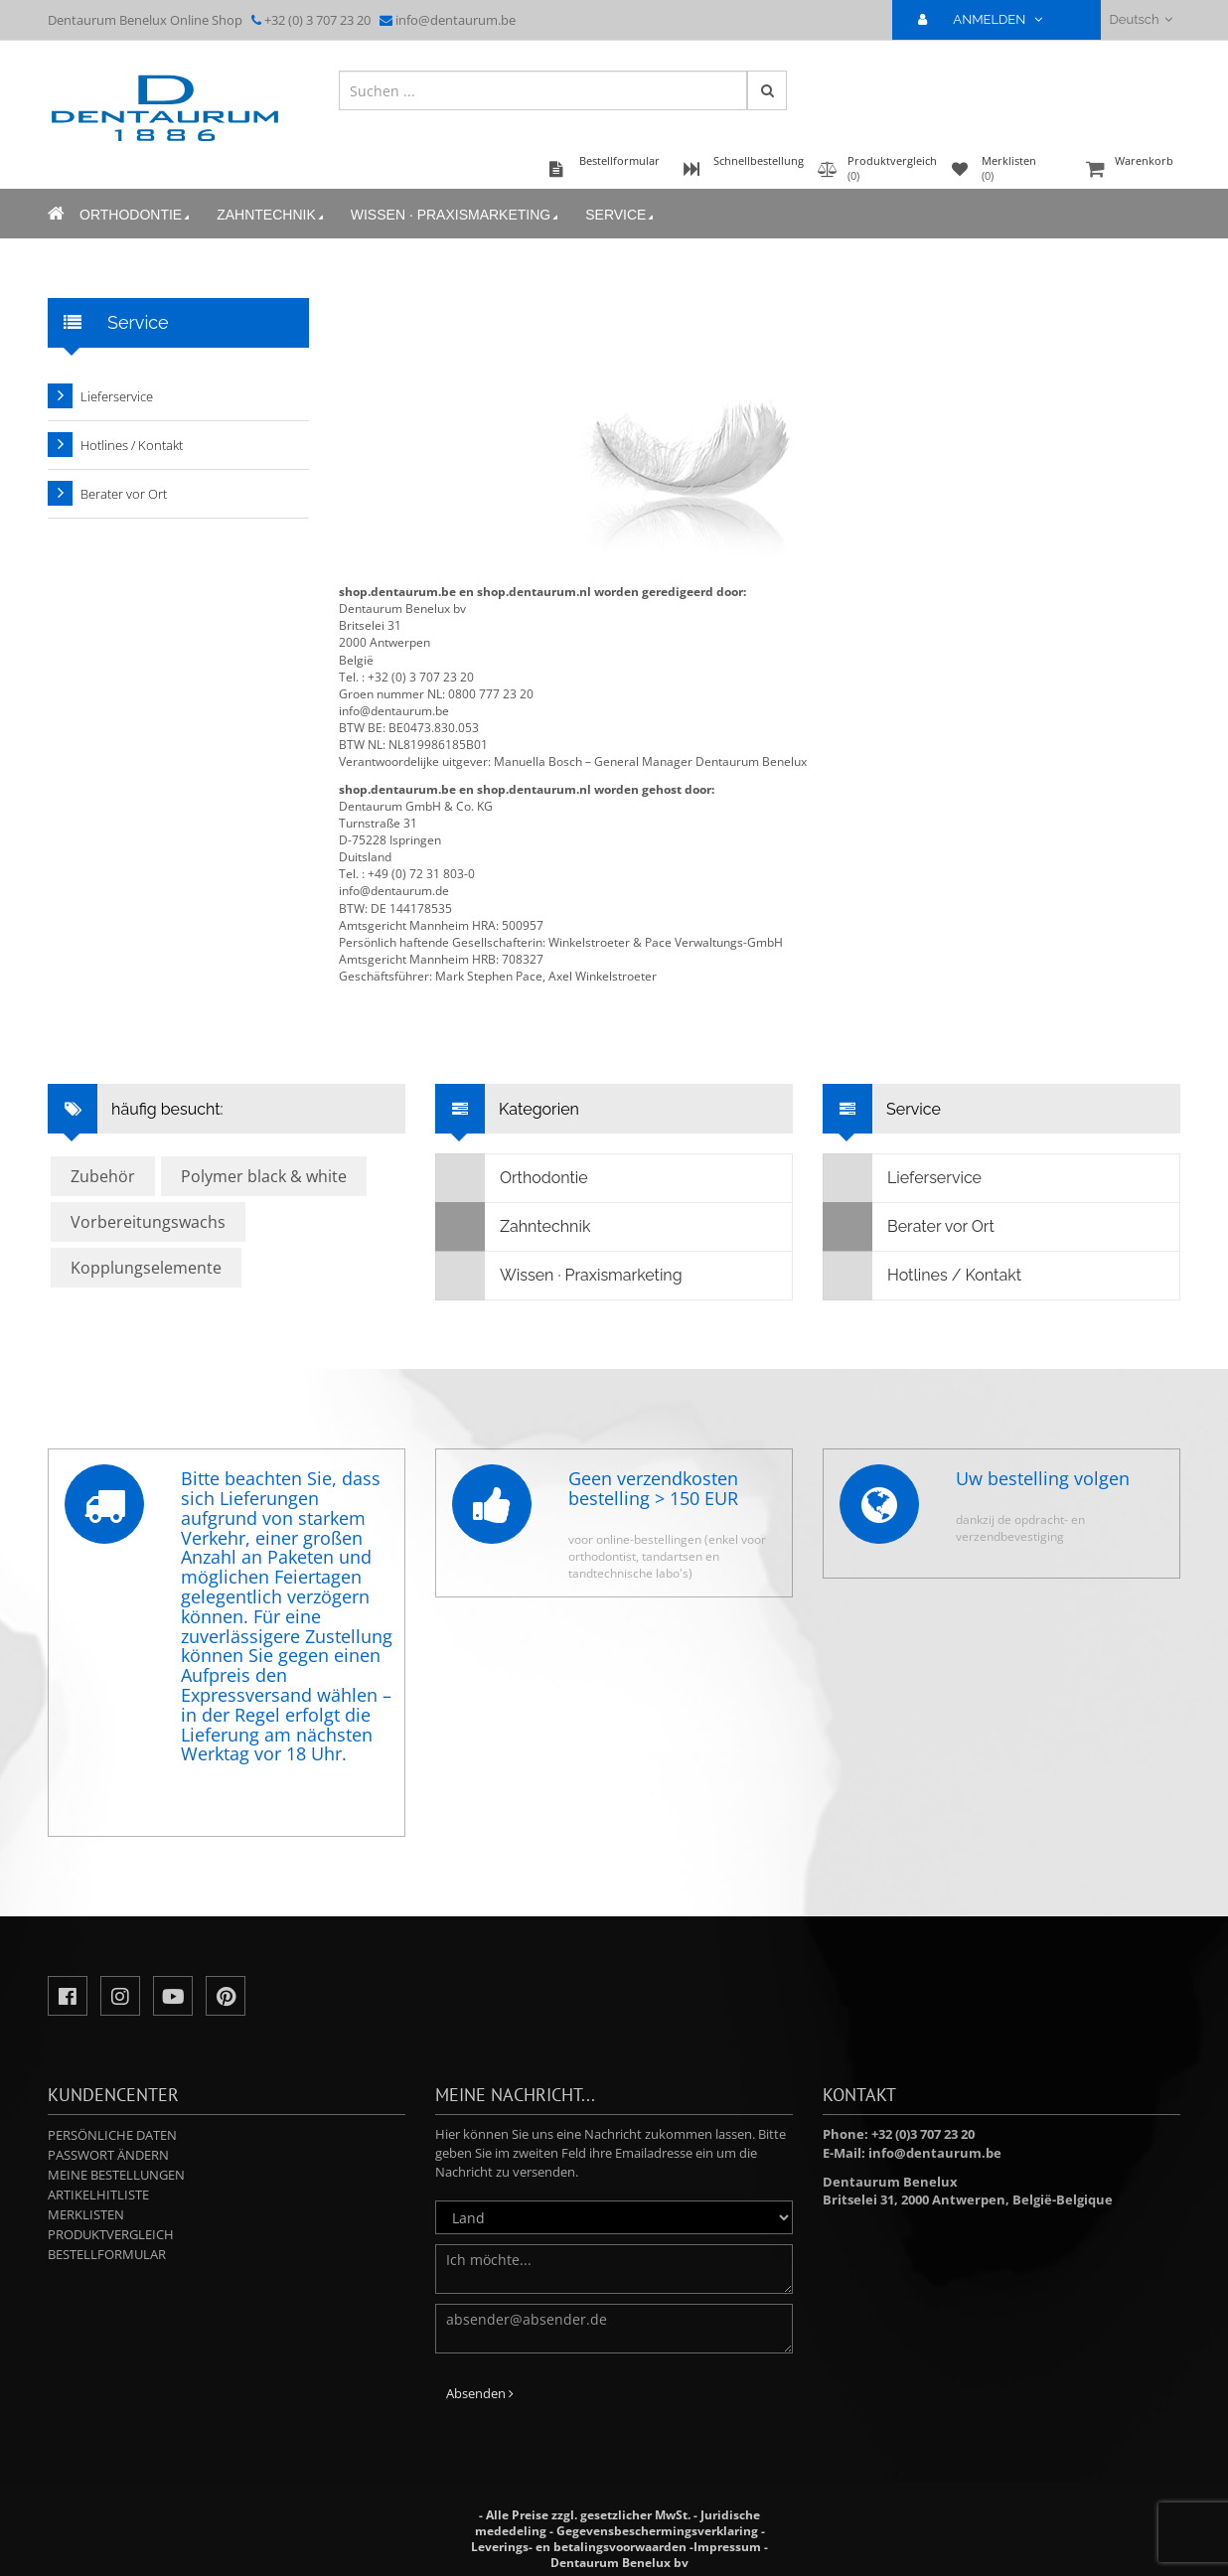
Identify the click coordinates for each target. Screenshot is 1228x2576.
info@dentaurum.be (455, 20)
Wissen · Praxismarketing (456, 215)
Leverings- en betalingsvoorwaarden (579, 2546)
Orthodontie (136, 215)
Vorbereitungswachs (148, 1222)
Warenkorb (1130, 170)
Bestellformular (107, 2254)
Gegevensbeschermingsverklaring (657, 2530)
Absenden (480, 2393)
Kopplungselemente (146, 1268)
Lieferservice (116, 396)
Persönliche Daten (112, 2135)
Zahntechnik (272, 215)
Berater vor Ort (123, 494)
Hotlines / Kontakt (131, 445)
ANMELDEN (988, 19)
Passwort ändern (108, 2155)
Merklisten (86, 2214)
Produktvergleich (111, 2234)
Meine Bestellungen (116, 2175)
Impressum (727, 2546)
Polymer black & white (264, 1176)
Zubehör (103, 1176)
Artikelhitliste (98, 2194)
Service (621, 215)
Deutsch (1141, 19)
